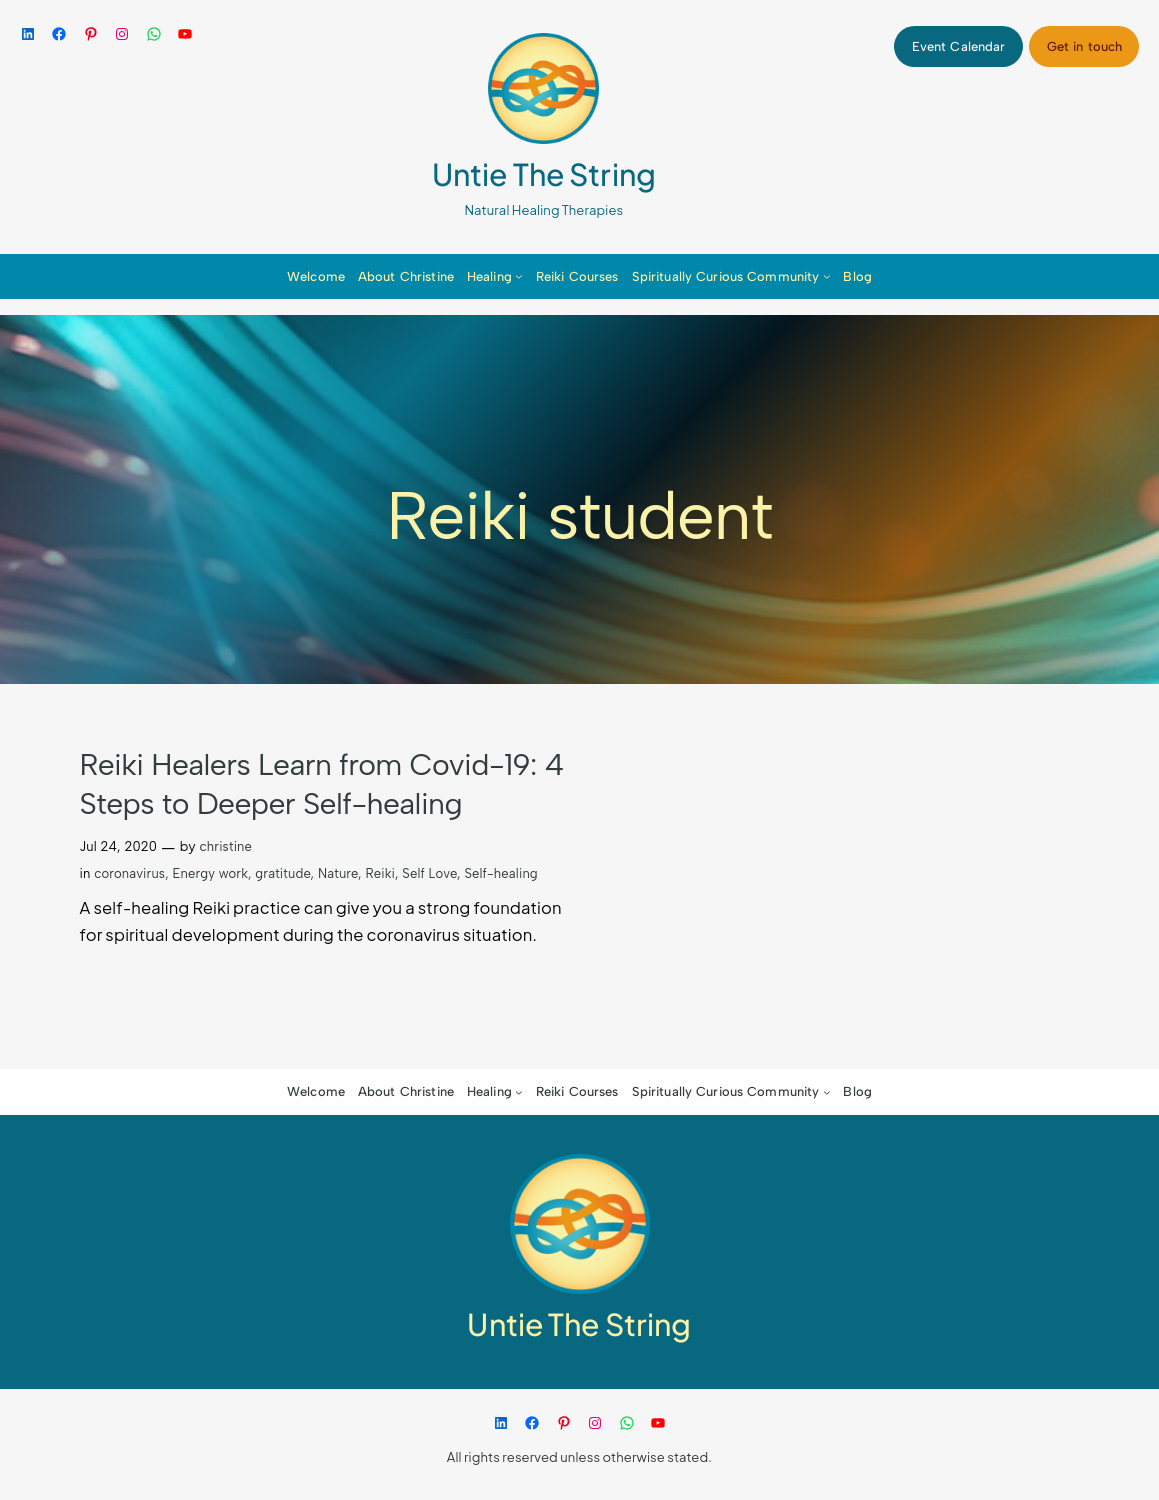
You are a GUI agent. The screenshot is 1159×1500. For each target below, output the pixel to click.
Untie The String (544, 174)
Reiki (380, 873)
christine (225, 846)
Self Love (429, 873)
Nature (338, 873)
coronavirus (129, 873)
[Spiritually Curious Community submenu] (827, 276)
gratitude (282, 873)
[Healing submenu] (519, 276)
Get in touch (1085, 46)
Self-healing (500, 873)
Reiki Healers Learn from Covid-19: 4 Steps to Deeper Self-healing (322, 784)
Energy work (211, 873)
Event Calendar (959, 46)
